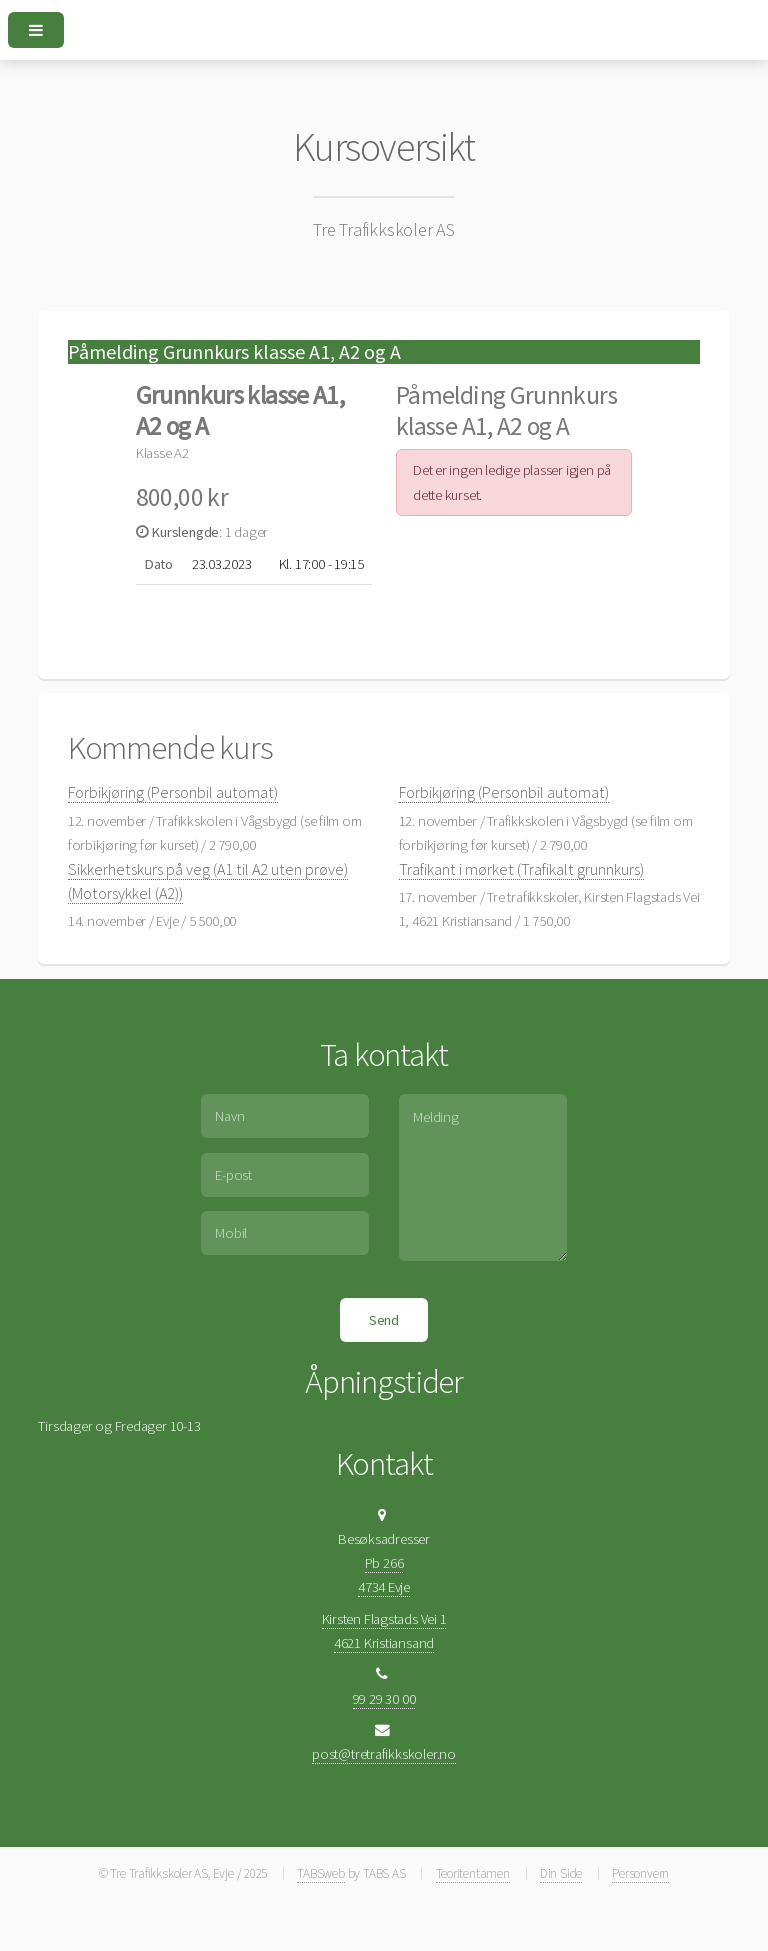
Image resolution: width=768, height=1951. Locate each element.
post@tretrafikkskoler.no (384, 1754)
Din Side (561, 1873)
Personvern (640, 1873)
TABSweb (320, 1873)
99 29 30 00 (384, 1699)
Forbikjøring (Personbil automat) (173, 792)
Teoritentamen (473, 1873)
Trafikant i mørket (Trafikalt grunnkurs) (521, 869)
